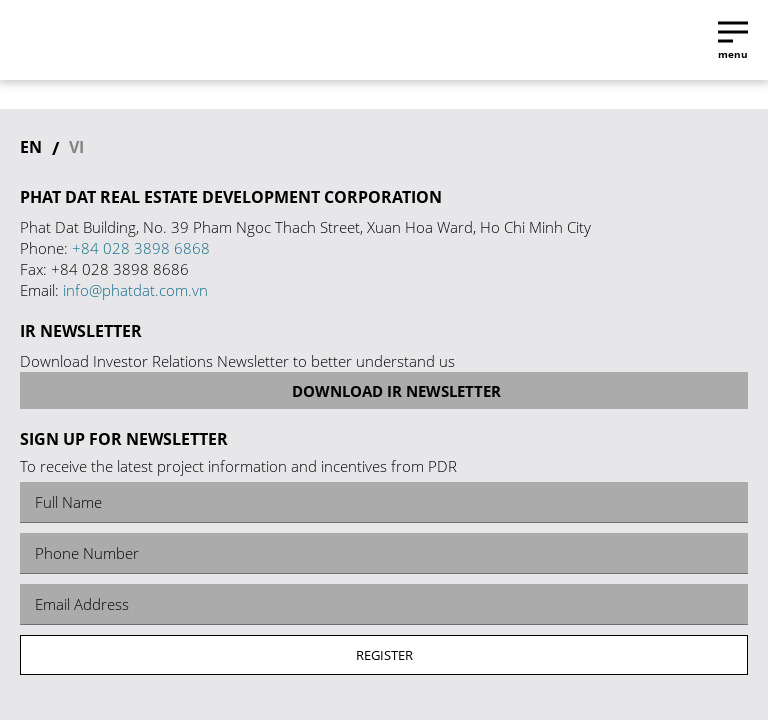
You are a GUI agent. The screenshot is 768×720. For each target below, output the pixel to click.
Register (384, 655)
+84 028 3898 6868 (141, 248)
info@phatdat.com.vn (135, 290)
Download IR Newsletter (384, 391)
